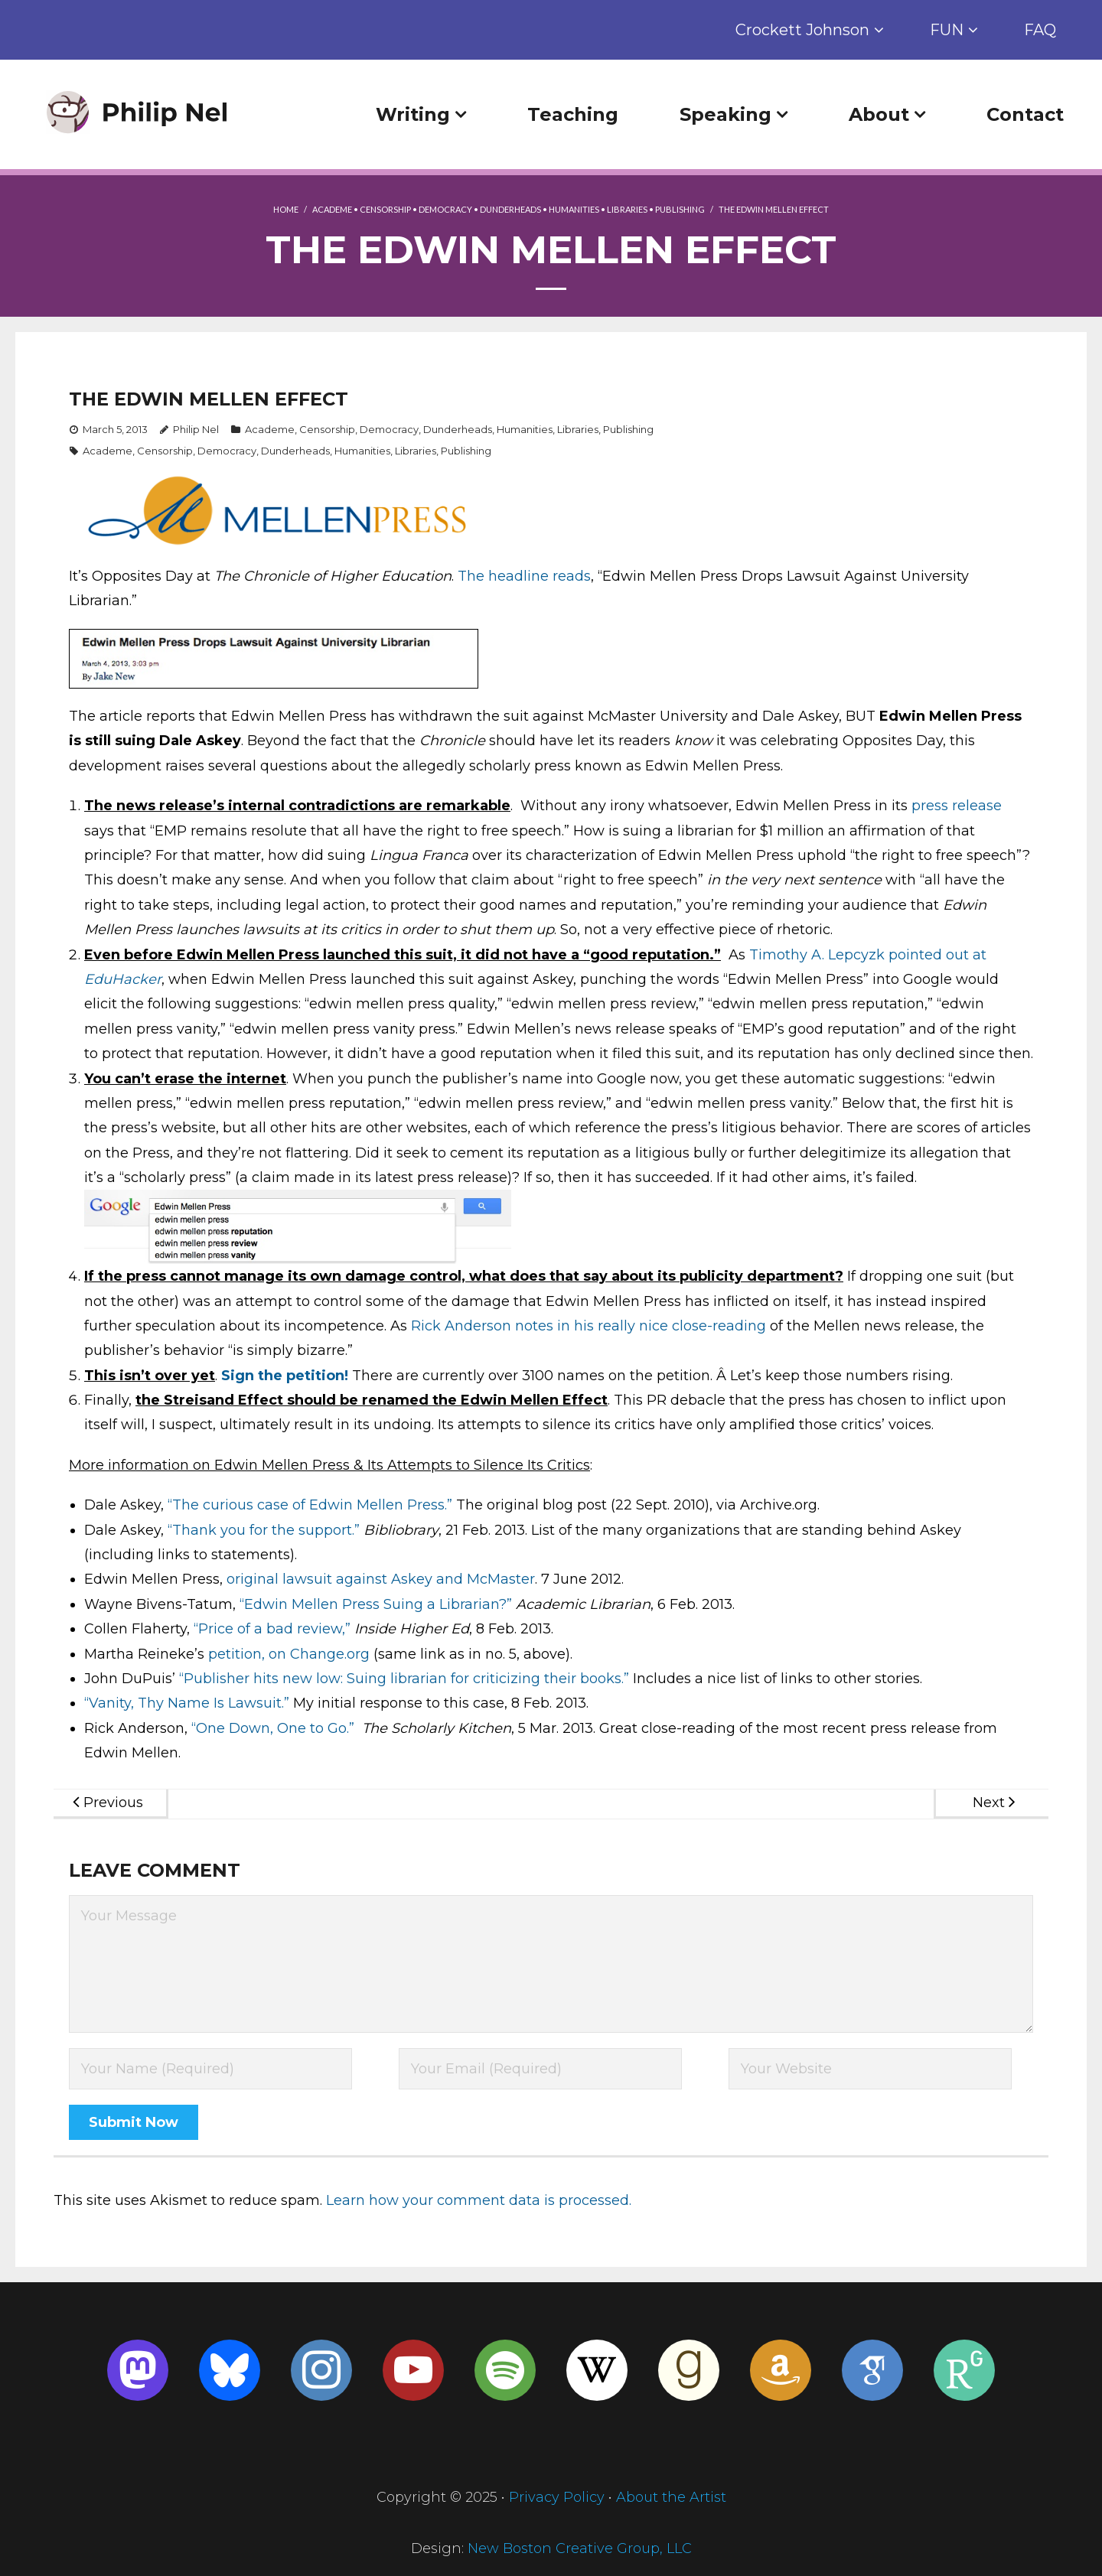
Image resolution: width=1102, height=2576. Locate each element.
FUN (946, 30)
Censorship (385, 209)
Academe (332, 209)
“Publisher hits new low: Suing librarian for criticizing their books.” (404, 1678)
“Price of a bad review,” (272, 1628)
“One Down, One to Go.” (272, 1728)
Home (285, 209)
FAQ (1040, 30)
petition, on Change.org (289, 1654)
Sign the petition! (284, 1375)
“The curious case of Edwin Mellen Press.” (310, 1504)
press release (956, 805)
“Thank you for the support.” (264, 1530)
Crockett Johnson (802, 30)
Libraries (627, 209)
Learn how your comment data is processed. (478, 2200)
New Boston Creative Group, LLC (580, 2548)
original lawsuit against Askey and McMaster (381, 1579)
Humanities (574, 209)
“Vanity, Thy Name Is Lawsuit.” (186, 1703)
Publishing (680, 209)
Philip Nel (196, 429)
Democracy (445, 209)
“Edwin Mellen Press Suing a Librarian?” (376, 1604)
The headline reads (524, 576)
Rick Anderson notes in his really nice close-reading (588, 1325)
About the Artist (671, 2497)
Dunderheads (510, 209)
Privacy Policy (557, 2497)
